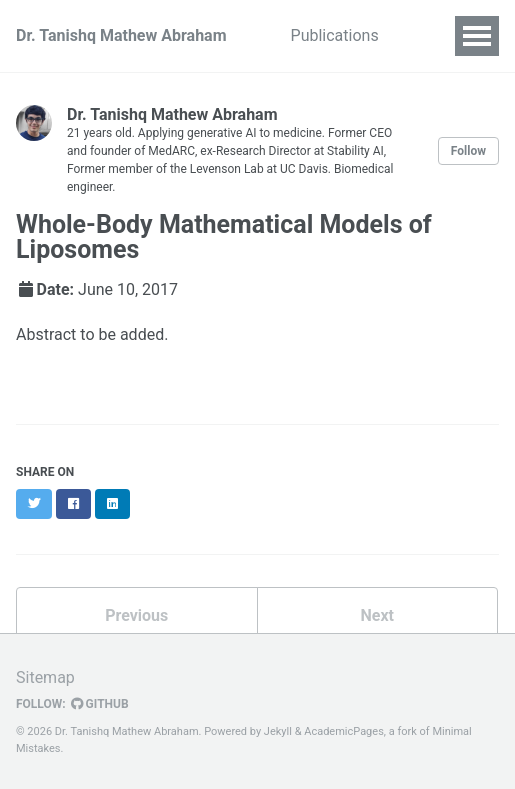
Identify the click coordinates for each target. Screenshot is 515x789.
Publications (335, 35)
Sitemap (45, 677)
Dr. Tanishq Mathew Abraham (121, 35)
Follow (468, 151)
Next (377, 615)
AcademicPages (344, 731)
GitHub (100, 704)
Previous (136, 615)
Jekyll (278, 731)
